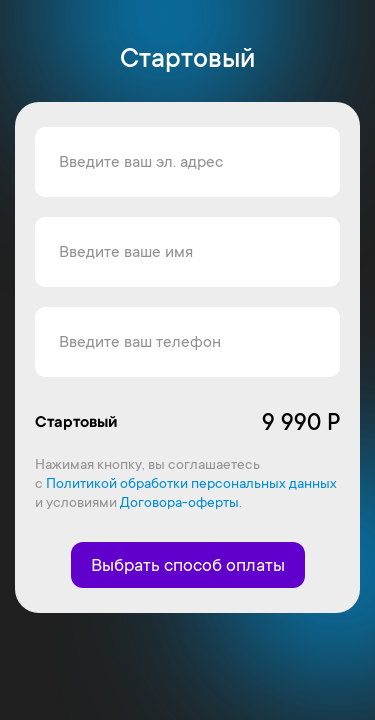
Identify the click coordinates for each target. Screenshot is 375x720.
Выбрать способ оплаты (188, 565)
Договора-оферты (179, 502)
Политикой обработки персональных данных (191, 483)
